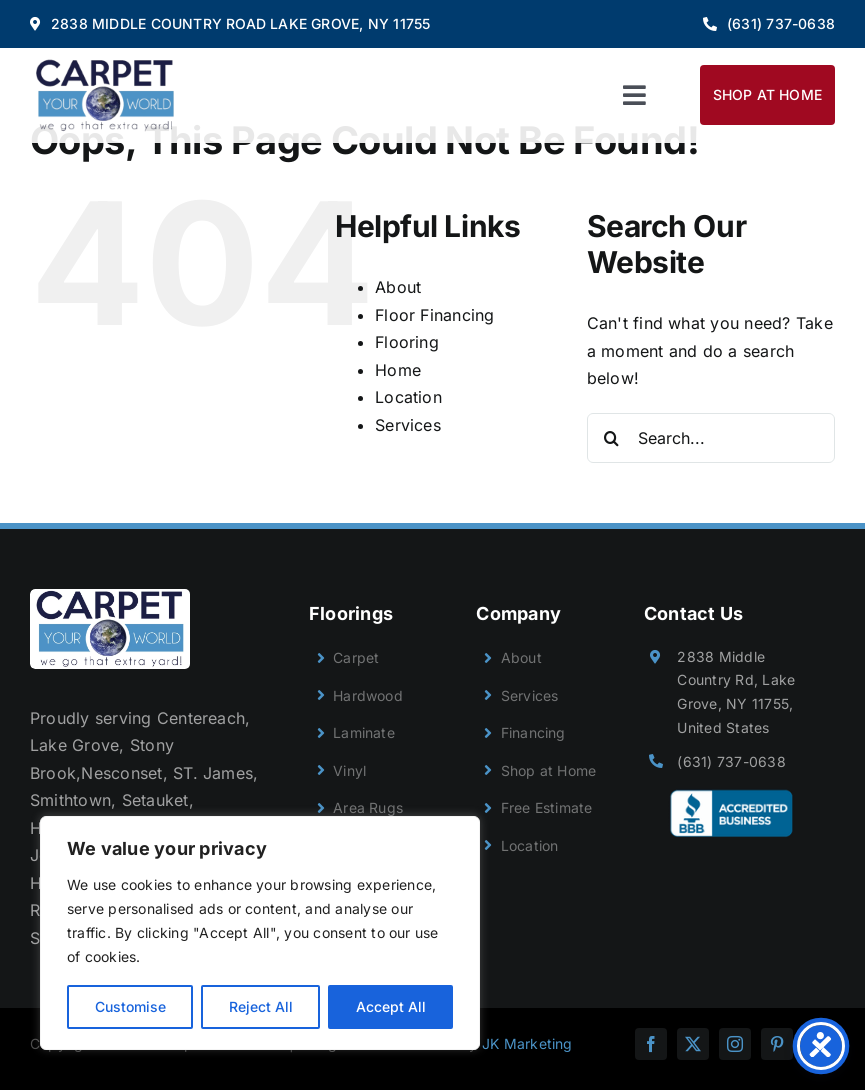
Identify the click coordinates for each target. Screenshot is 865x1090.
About (398, 287)
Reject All (261, 1006)
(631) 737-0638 (731, 761)
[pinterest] (777, 1044)
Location (408, 397)
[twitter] (693, 1044)
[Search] (612, 438)
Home (398, 370)
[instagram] (735, 1044)
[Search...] (711, 438)
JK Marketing (527, 1043)
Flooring (407, 342)
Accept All (391, 1006)
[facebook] (651, 1044)
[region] (260, 933)
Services (408, 425)
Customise (130, 1006)
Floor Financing (435, 315)
